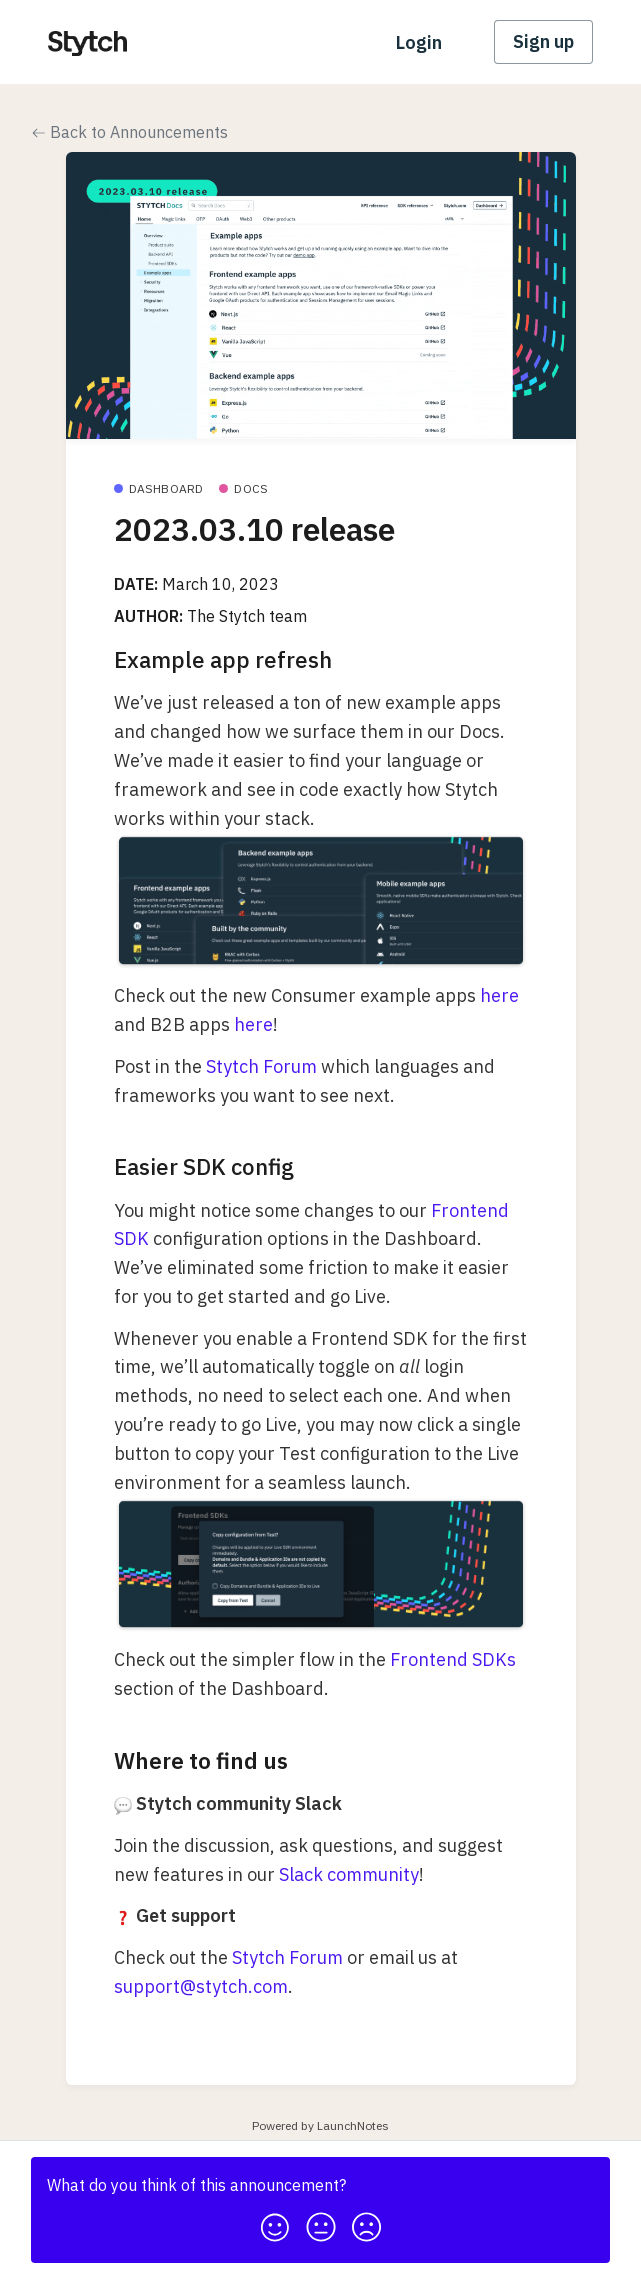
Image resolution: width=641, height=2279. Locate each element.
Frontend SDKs (453, 1659)
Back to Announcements (130, 132)
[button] (275, 2221)
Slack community (349, 1874)
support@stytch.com (201, 1986)
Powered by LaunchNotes (320, 2125)
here (499, 995)
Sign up (543, 41)
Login (419, 42)
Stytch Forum (261, 1066)
